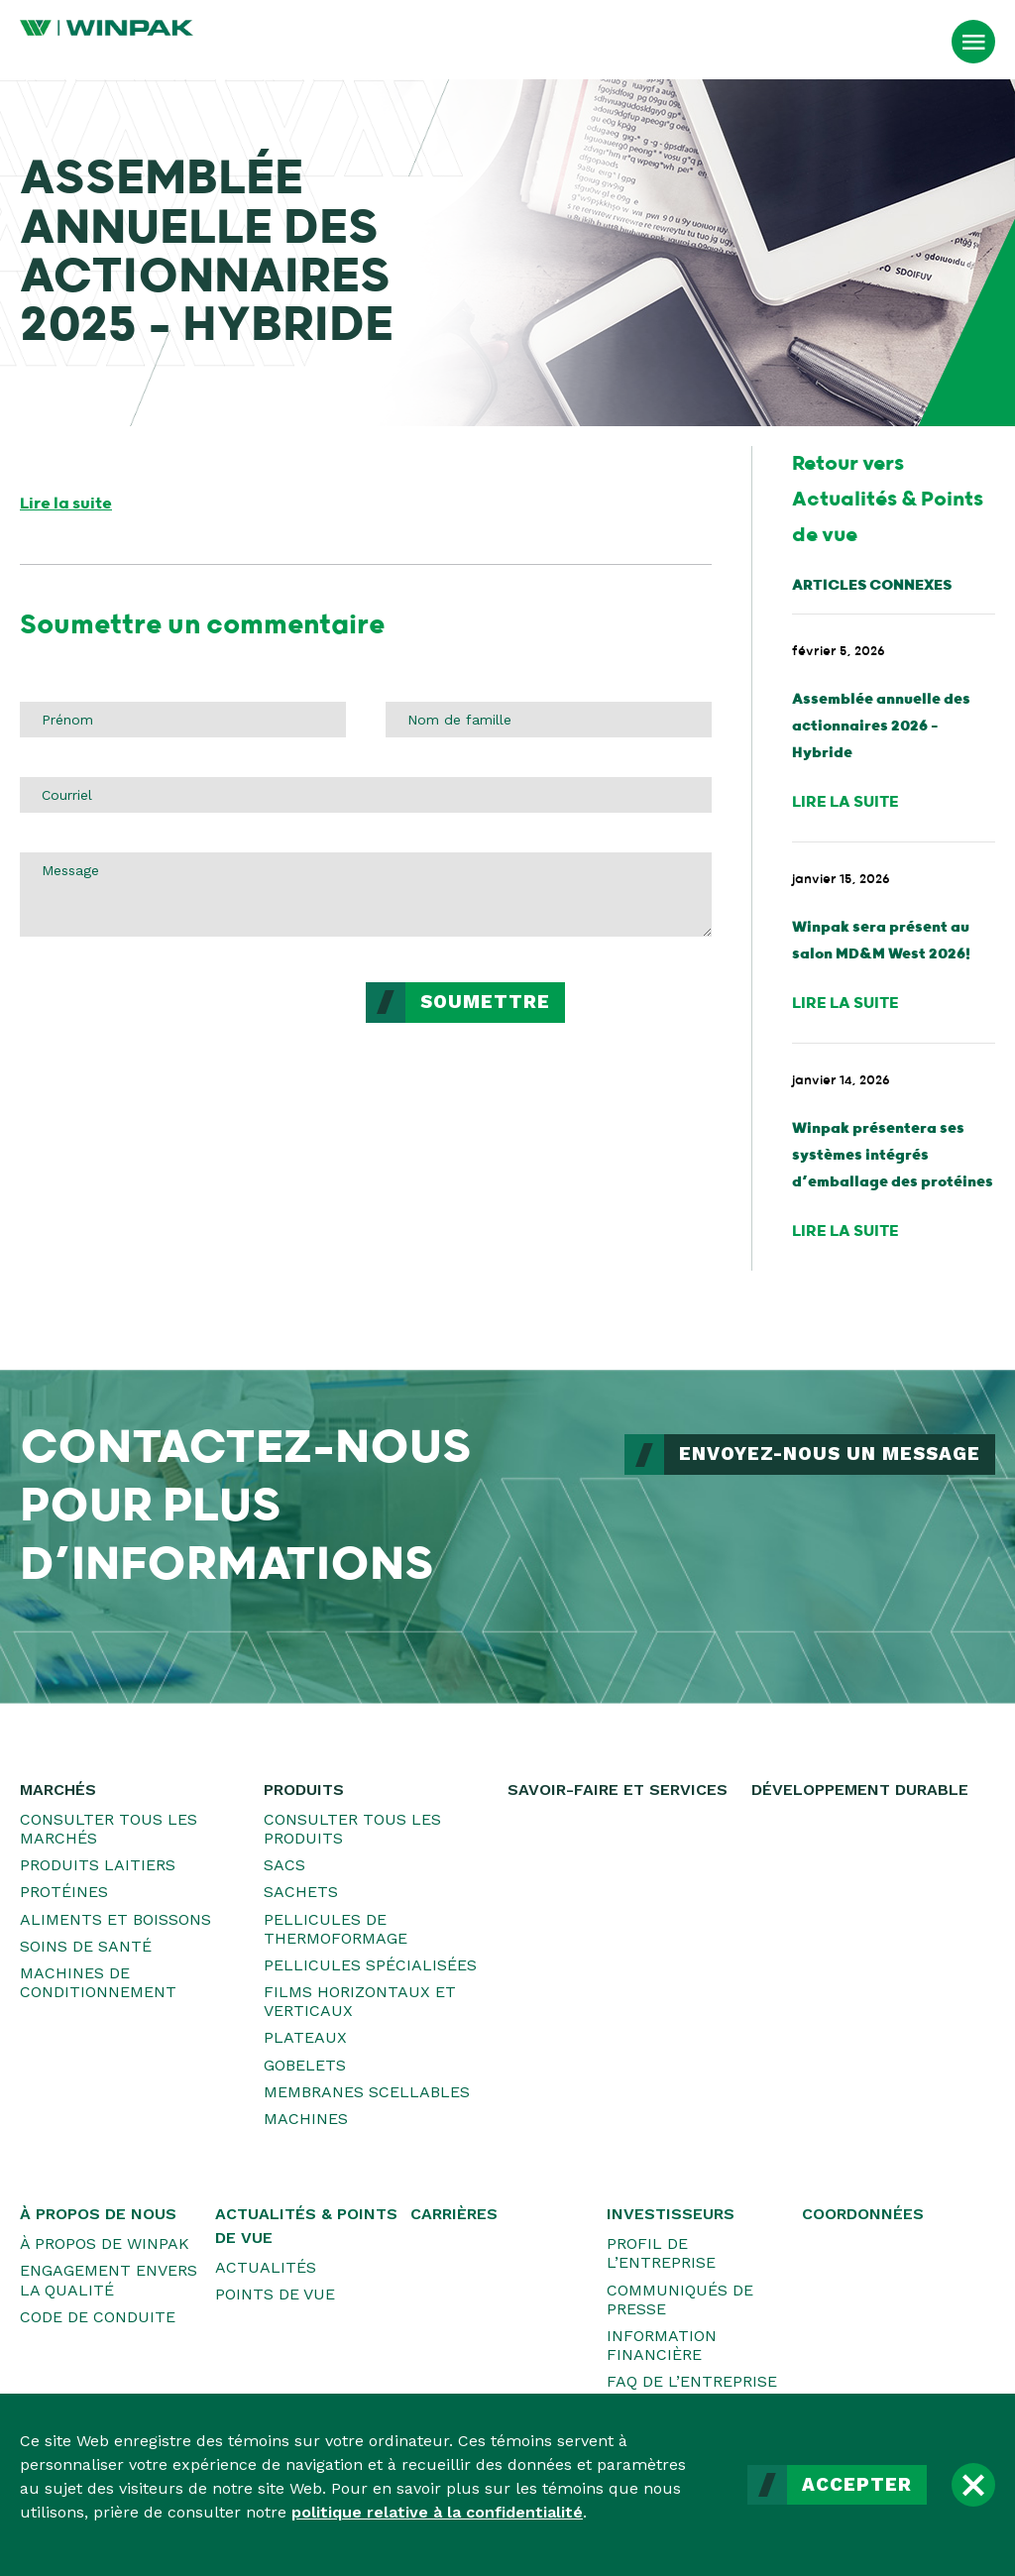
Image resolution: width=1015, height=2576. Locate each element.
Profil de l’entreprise (661, 2253)
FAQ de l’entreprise (692, 2381)
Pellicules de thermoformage (335, 1929)
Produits (304, 1789)
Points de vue (275, 2294)
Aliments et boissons (115, 1919)
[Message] (366, 894)
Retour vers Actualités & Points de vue (887, 499)
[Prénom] (183, 719)
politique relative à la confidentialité (437, 2512)
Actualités (265, 2267)
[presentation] (170, 1021)
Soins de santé (86, 1946)
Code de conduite (97, 2316)
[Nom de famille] (549, 719)
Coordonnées (863, 2213)
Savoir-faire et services (618, 1789)
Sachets (301, 1891)
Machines (306, 2118)
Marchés (58, 1789)
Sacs (284, 1864)
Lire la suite (66, 504)
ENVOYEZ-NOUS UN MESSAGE (829, 1454)
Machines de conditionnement (98, 1982)
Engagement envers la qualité (108, 2279)
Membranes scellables (367, 2091)
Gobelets (305, 2065)
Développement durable (859, 1789)
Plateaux (305, 2037)
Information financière (662, 2345)
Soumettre (485, 1002)
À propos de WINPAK (104, 2243)
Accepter (857, 2485)
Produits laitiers (97, 1864)
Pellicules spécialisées (370, 1965)
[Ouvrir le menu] (973, 41)
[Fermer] (973, 2485)
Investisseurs (670, 2213)
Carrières (454, 2213)
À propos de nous (98, 2213)
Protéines (64, 1891)
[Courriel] (366, 795)
